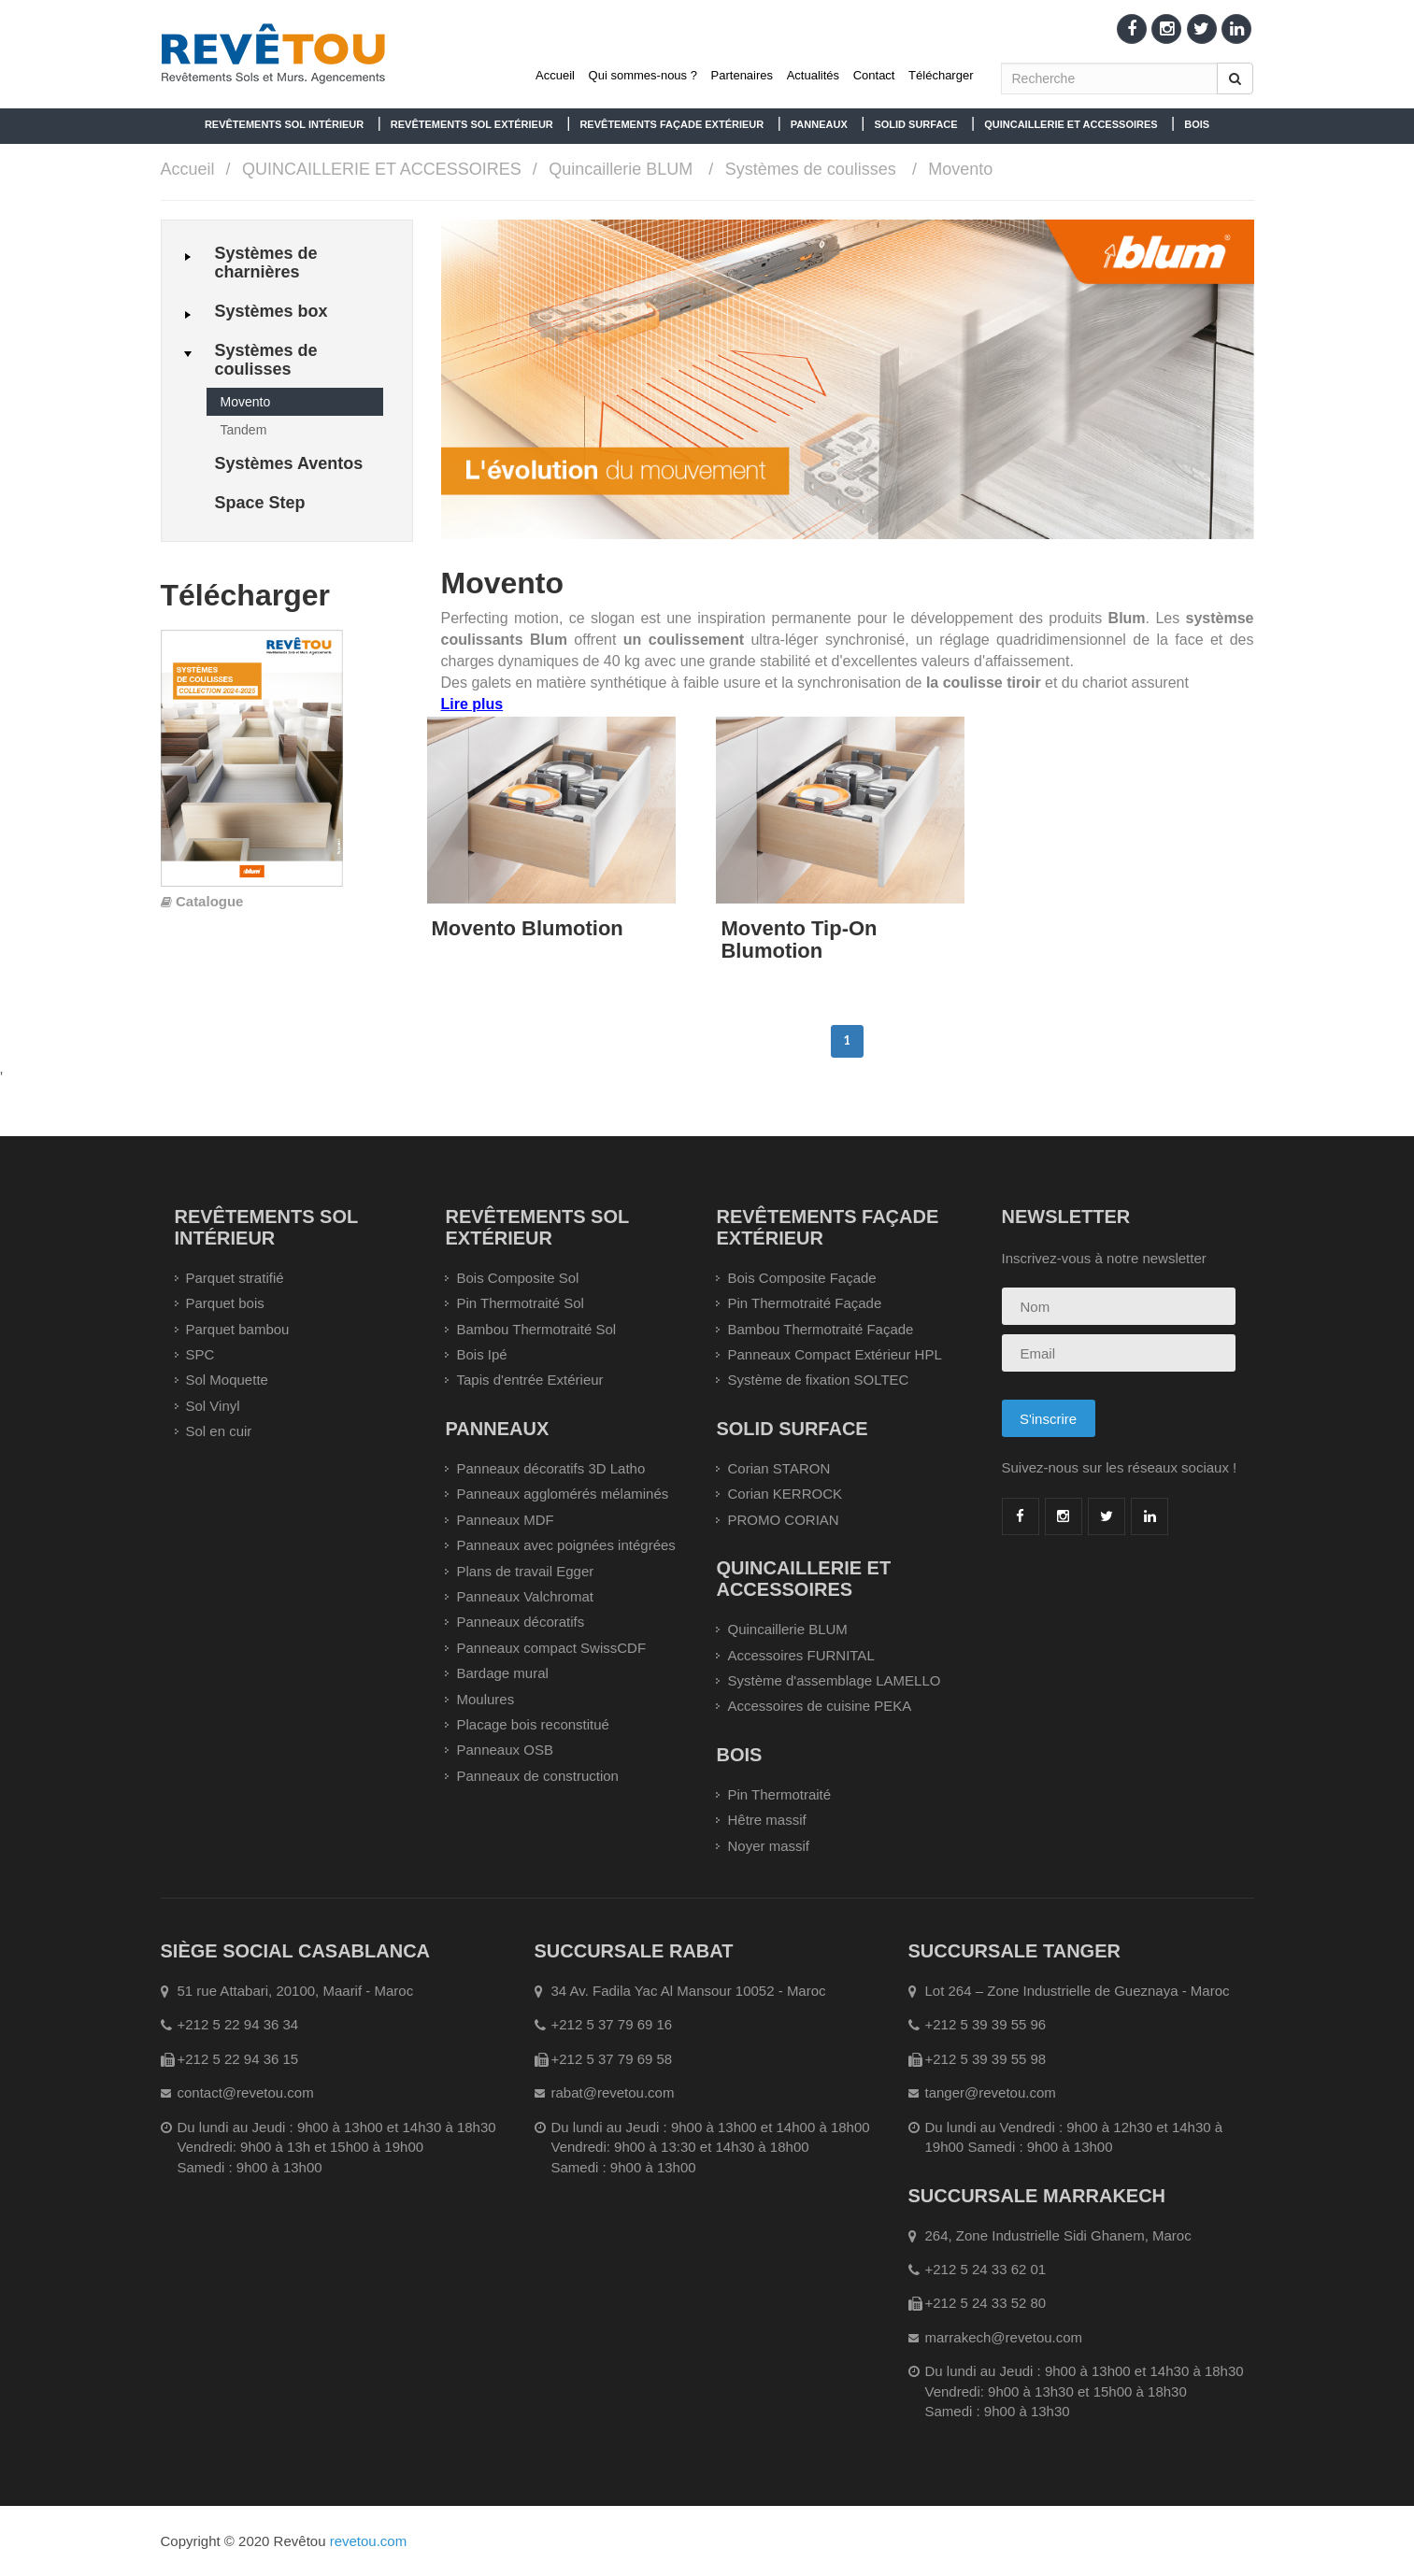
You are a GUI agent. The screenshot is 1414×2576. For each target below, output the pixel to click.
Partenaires (742, 75)
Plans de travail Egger (524, 1571)
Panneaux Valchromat (524, 1596)
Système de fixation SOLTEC (817, 1380)
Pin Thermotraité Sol (519, 1303)
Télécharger (940, 75)
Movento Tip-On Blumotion (799, 939)
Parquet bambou (238, 1329)
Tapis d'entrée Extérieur (529, 1380)
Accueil (555, 75)
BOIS (1196, 124)
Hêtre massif (766, 1820)
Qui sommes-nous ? (643, 75)
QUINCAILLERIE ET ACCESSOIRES (1070, 124)
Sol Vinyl (213, 1406)
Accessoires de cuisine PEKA (819, 1706)
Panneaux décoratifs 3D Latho (550, 1468)
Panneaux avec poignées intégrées (565, 1545)
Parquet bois (225, 1303)
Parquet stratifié (235, 1278)
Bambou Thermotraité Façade (820, 1329)
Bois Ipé (481, 1354)
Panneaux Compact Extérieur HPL (834, 1354)
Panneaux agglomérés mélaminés (562, 1493)
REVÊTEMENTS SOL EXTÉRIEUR (472, 124)
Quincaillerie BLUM (621, 169)
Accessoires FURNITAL (800, 1655)
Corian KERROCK (784, 1493)
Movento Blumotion (527, 928)
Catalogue (210, 901)
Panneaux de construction (537, 1776)
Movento (960, 169)
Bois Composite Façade (801, 1278)
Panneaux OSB (504, 1750)
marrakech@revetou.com (1004, 2337)
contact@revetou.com (246, 2092)
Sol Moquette (227, 1380)
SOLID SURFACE (915, 124)
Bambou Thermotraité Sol (536, 1329)
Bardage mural (502, 1673)
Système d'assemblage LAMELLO (833, 1680)
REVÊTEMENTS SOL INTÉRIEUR (284, 124)
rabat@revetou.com (613, 2092)
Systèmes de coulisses (810, 169)
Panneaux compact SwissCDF (551, 1648)
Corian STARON (778, 1468)
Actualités (813, 75)
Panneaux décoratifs (520, 1622)
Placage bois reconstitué (532, 1724)
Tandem (244, 429)
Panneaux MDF (504, 1520)
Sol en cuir (219, 1431)
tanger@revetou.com (990, 2092)
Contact (874, 75)
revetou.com (368, 2541)
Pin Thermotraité (779, 1794)
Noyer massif (768, 1846)
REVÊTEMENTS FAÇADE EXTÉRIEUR (671, 124)
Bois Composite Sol (517, 1278)
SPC (200, 1354)
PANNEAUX (819, 124)
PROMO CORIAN (782, 1520)
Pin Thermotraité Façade (804, 1303)
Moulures (485, 1699)
